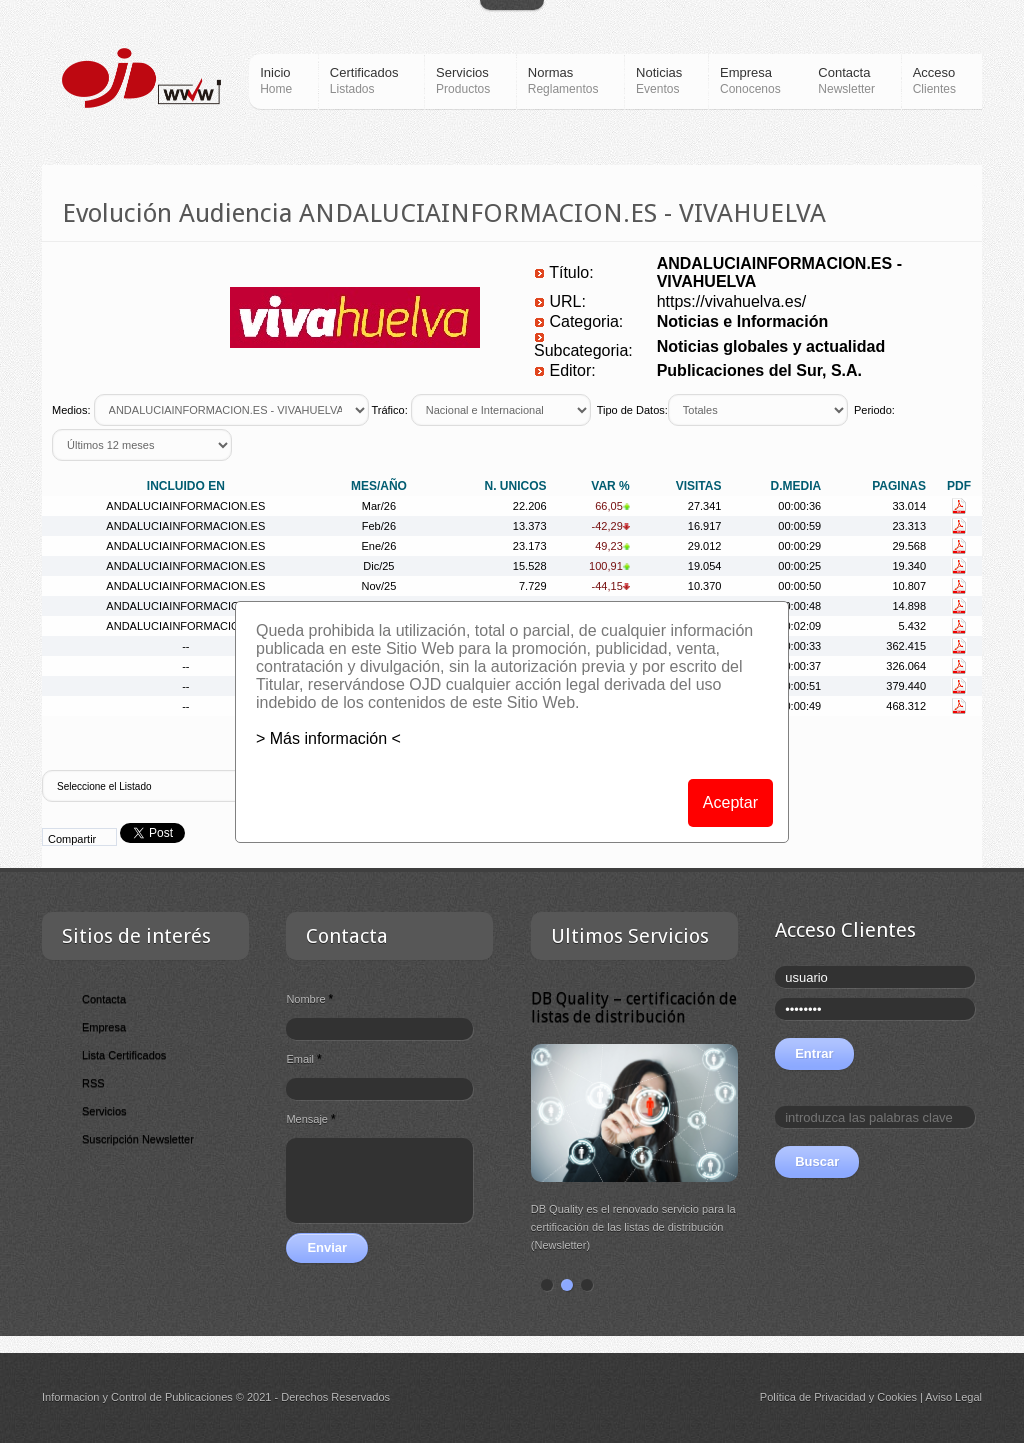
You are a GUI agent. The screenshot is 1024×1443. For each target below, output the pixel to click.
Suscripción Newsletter (138, 1139)
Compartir (72, 839)
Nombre (309, 999)
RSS (93, 1083)
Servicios (104, 1111)
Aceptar (730, 802)
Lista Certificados (124, 1055)
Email (303, 1059)
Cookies (897, 1397)
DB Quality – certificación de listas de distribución (634, 1007)
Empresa (104, 1027)
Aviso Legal (953, 1397)
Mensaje (310, 1119)
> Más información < (328, 738)
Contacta (104, 999)
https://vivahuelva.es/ (731, 301)
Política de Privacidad (813, 1397)
